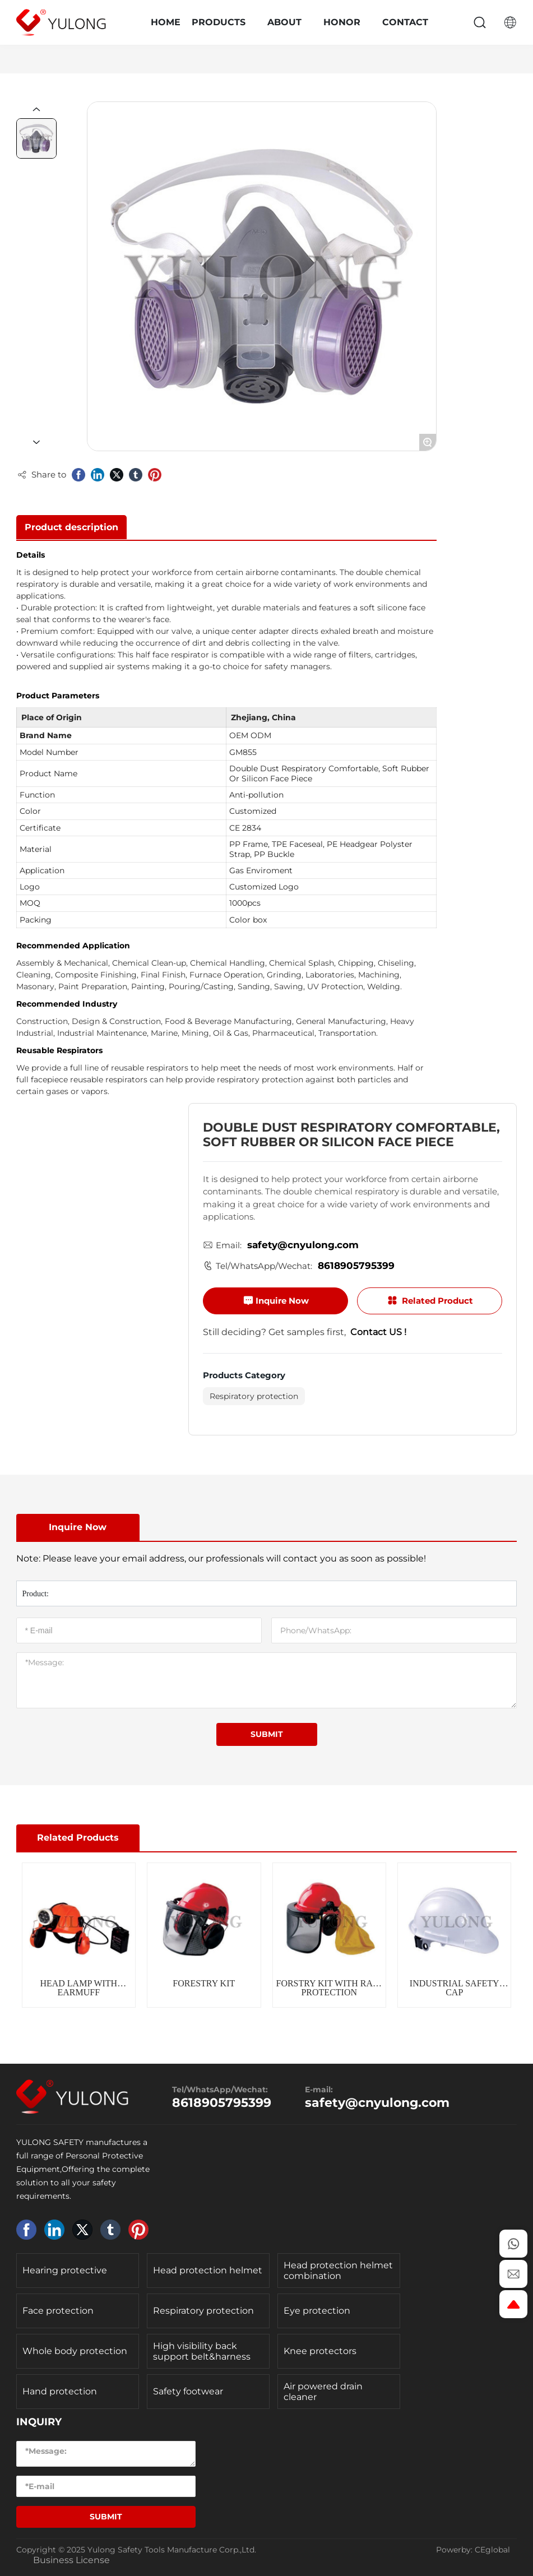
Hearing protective (64, 2270)
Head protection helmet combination (338, 2270)
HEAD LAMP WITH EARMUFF (78, 1988)
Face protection (58, 2310)
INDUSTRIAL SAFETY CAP (454, 1988)
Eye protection (317, 2310)
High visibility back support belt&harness (202, 2351)
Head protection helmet (207, 2270)
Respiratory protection (254, 1396)
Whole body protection (74, 2351)
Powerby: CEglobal (473, 2550)
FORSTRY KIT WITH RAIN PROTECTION (329, 1988)
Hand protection (59, 2391)
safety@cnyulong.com (303, 1244)
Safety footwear (188, 2391)
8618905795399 (356, 1265)
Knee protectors (320, 2351)
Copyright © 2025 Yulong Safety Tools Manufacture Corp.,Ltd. (136, 2550)
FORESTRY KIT (204, 1983)
